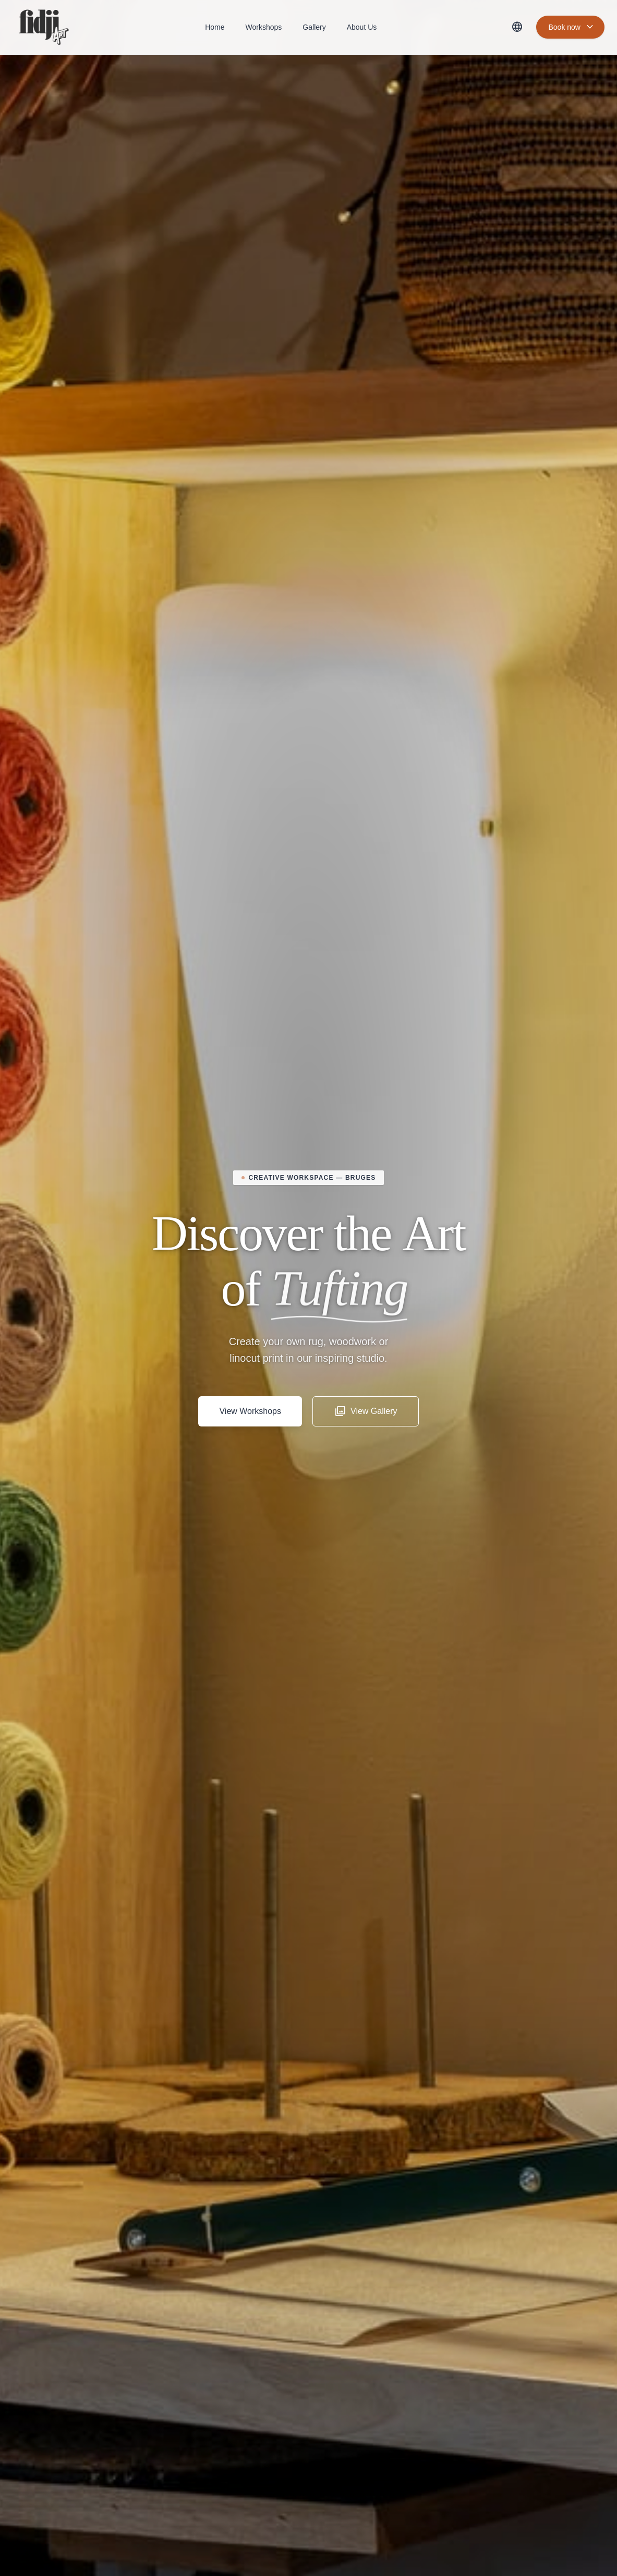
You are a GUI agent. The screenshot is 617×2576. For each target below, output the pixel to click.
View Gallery (365, 1411)
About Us (362, 27)
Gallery (314, 27)
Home (214, 27)
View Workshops (250, 1411)
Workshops (264, 27)
